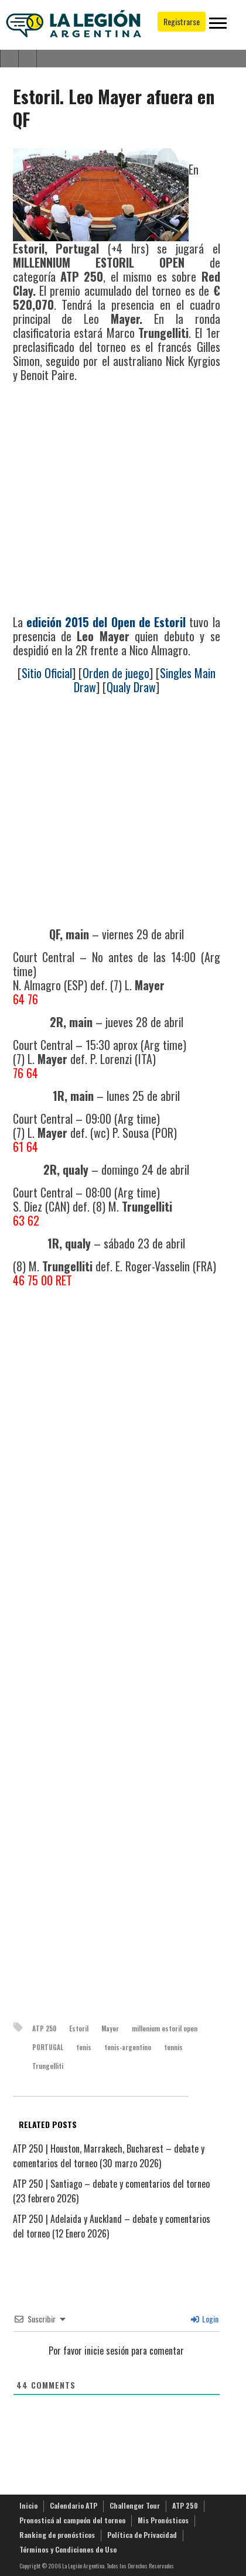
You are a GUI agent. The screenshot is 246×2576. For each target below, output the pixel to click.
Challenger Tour (135, 2505)
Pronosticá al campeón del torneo (72, 2520)
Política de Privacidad (142, 2535)
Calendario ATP (73, 2505)
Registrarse (181, 21)
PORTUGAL (47, 2047)
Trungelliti (47, 2066)
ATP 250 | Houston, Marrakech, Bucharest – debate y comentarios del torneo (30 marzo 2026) (108, 2155)
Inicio (28, 2505)
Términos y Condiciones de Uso (68, 2549)
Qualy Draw (131, 687)
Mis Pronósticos (163, 2520)
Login (204, 2318)
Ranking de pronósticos (57, 2535)
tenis (83, 2047)
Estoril (78, 2028)
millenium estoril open (164, 2028)
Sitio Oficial (47, 673)
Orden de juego (116, 673)
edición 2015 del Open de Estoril (106, 622)
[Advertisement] (110, 500)
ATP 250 (44, 2028)
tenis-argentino (127, 2047)
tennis (173, 2047)
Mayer (110, 2028)
